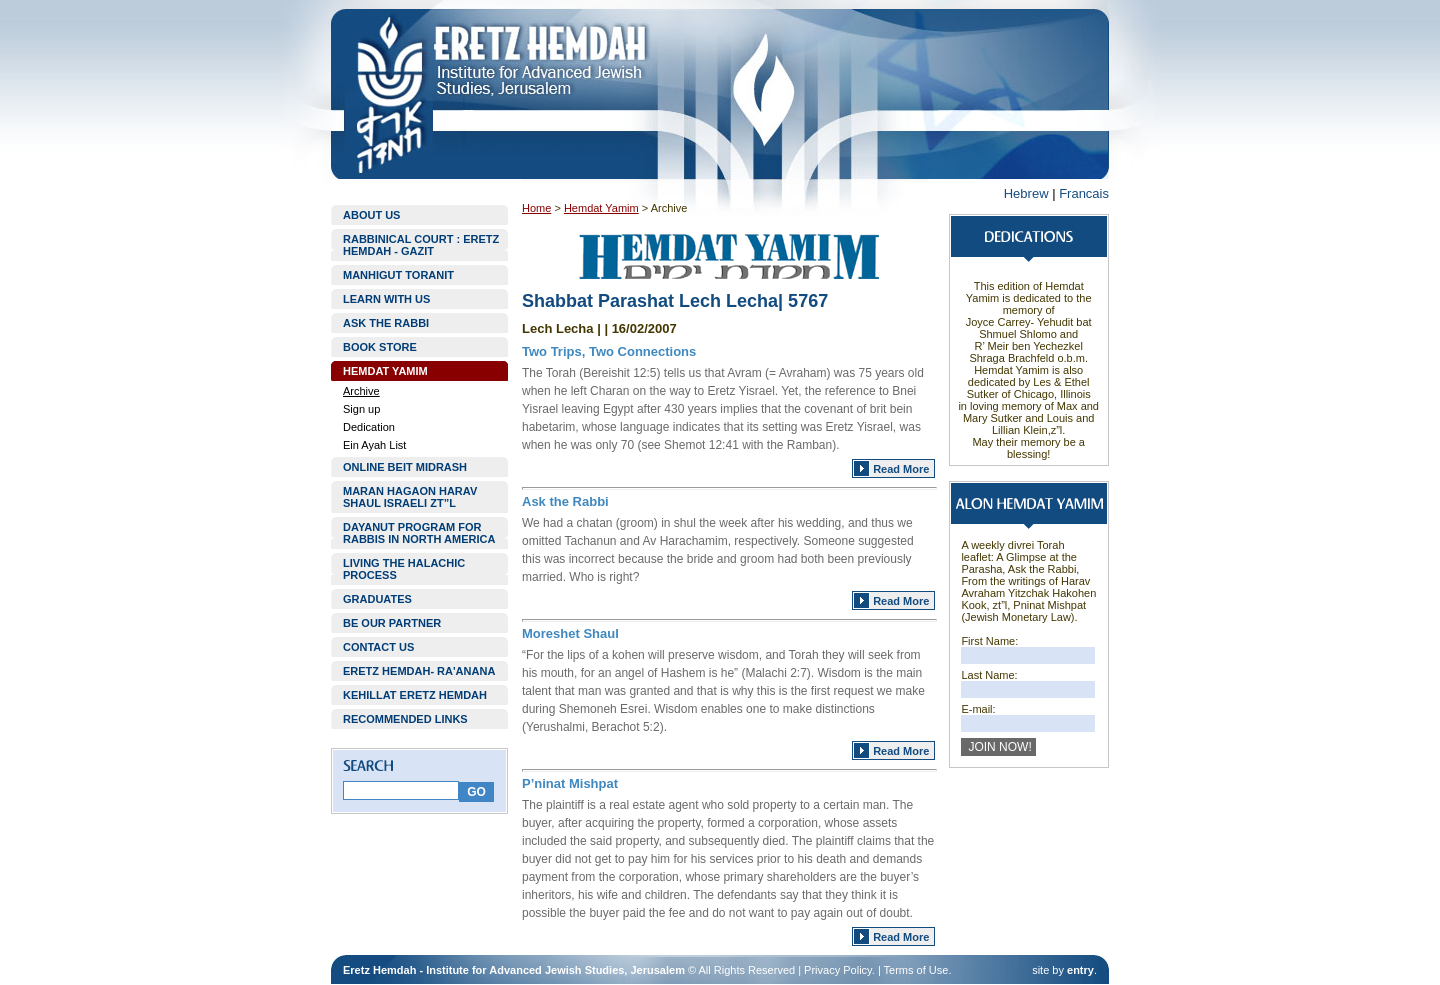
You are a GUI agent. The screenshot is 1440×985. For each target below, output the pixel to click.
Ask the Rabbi (565, 501)
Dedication (369, 427)
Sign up (361, 409)
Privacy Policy (838, 970)
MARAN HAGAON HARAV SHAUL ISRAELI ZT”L (410, 497)
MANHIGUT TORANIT (398, 275)
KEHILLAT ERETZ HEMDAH (415, 695)
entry (1080, 970)
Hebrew (1026, 193)
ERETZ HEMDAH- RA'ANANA (419, 671)
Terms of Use (916, 970)
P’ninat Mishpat (570, 783)
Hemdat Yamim (601, 208)
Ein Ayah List (374, 445)
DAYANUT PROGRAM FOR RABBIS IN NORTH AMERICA (419, 533)
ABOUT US (371, 215)
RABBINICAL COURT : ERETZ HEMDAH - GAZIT (421, 245)
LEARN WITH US (386, 299)
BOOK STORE (380, 347)
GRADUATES (377, 599)
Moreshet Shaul (570, 633)
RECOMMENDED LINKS (405, 719)
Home (536, 208)
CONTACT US (378, 647)
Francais (1084, 193)
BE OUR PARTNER (392, 623)
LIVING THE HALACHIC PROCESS (404, 569)
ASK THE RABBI (386, 323)
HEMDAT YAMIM (385, 371)
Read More (901, 469)
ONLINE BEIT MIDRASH (405, 467)
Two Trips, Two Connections (609, 351)
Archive (361, 391)
